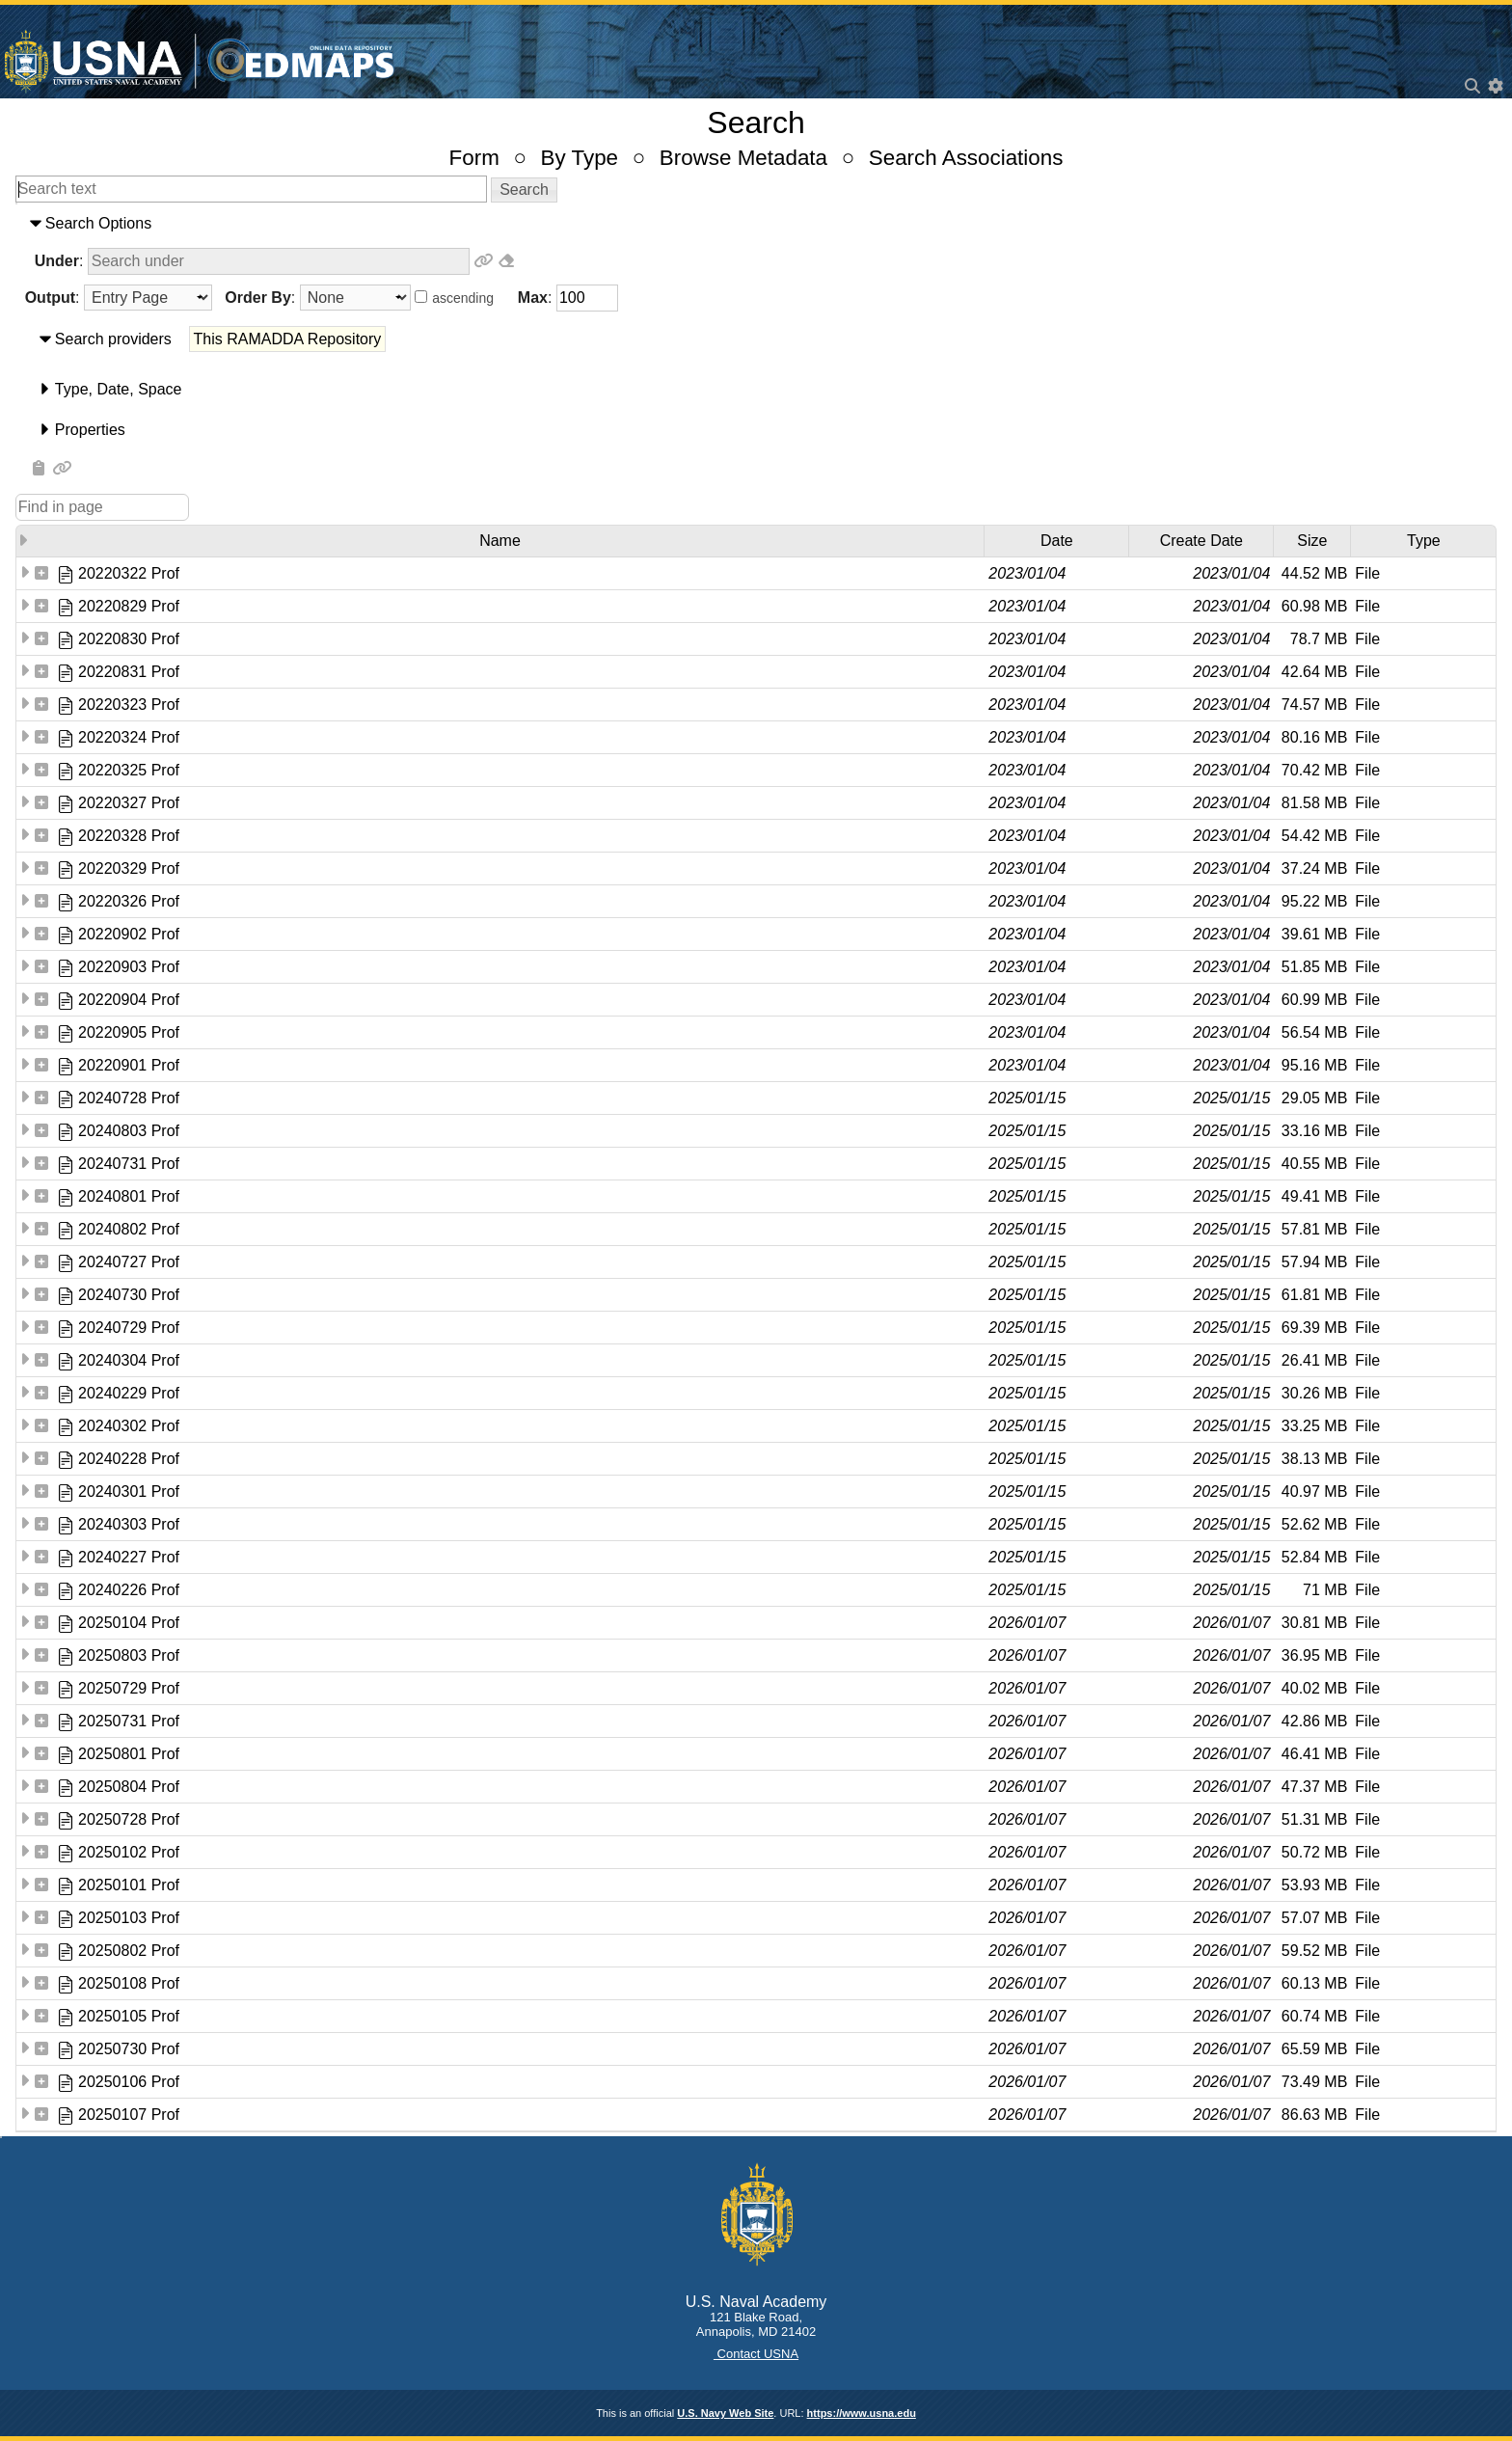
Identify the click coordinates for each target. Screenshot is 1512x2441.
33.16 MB (1314, 1131)
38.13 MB (1314, 1459)
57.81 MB (1314, 1229)
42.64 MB (1314, 672)
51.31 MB (1314, 1819)
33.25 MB (1314, 1426)
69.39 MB (1314, 1327)
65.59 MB (1314, 2049)
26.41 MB (1314, 1360)
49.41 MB (1314, 1196)
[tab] (756, 223)
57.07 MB (1314, 1918)
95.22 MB (1314, 901)
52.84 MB (1314, 1557)
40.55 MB (1314, 1163)
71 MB (1325, 1590)
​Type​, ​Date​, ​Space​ (118, 389)
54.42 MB (1314, 835)
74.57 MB (1314, 704)
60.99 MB (1314, 999)
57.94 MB (1314, 1262)
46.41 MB (1314, 1754)
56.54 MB (1314, 1032)
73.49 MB (1314, 2082)
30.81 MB (1314, 1622)
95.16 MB (1314, 1065)
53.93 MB (1314, 1885)
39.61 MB (1314, 934)
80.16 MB (1314, 737)
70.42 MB (1314, 770)
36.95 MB (1314, 1655)
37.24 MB (1314, 868)
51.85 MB (1314, 967)
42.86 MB (1314, 1721)
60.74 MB (1314, 2016)
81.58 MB (1314, 803)
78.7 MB (1319, 639)
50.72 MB (1314, 1852)
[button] (524, 190)
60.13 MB (1314, 1983)
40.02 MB (1314, 1688)
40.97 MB (1314, 1491)
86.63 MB (1314, 2114)
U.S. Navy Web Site (725, 2413)
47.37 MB (1314, 1786)
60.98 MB (1314, 606)
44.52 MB (1314, 573)
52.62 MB (1314, 1524)
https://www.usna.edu (861, 2413)
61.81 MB (1314, 1295)
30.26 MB (1314, 1393)
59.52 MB (1314, 1950)
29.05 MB (1314, 1098)
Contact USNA (756, 2353)
